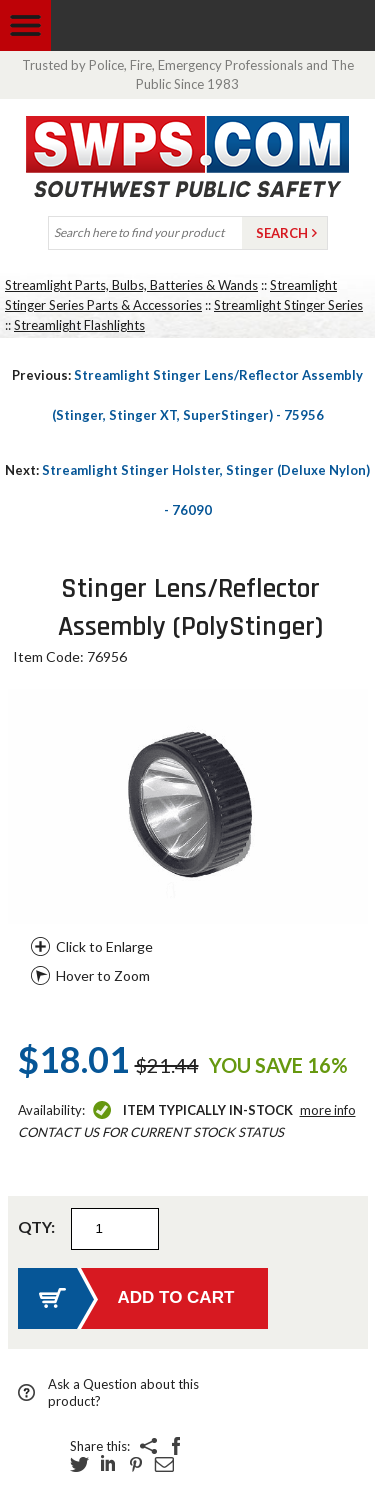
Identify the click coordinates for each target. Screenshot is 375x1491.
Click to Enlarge (104, 946)
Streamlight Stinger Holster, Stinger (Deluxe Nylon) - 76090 (187, 490)
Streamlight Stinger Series (288, 305)
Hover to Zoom (103, 975)
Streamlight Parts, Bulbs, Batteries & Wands (131, 285)
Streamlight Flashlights (79, 325)
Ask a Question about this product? (123, 1392)
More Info (328, 1110)
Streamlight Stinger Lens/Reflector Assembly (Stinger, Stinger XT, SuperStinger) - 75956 (187, 395)
